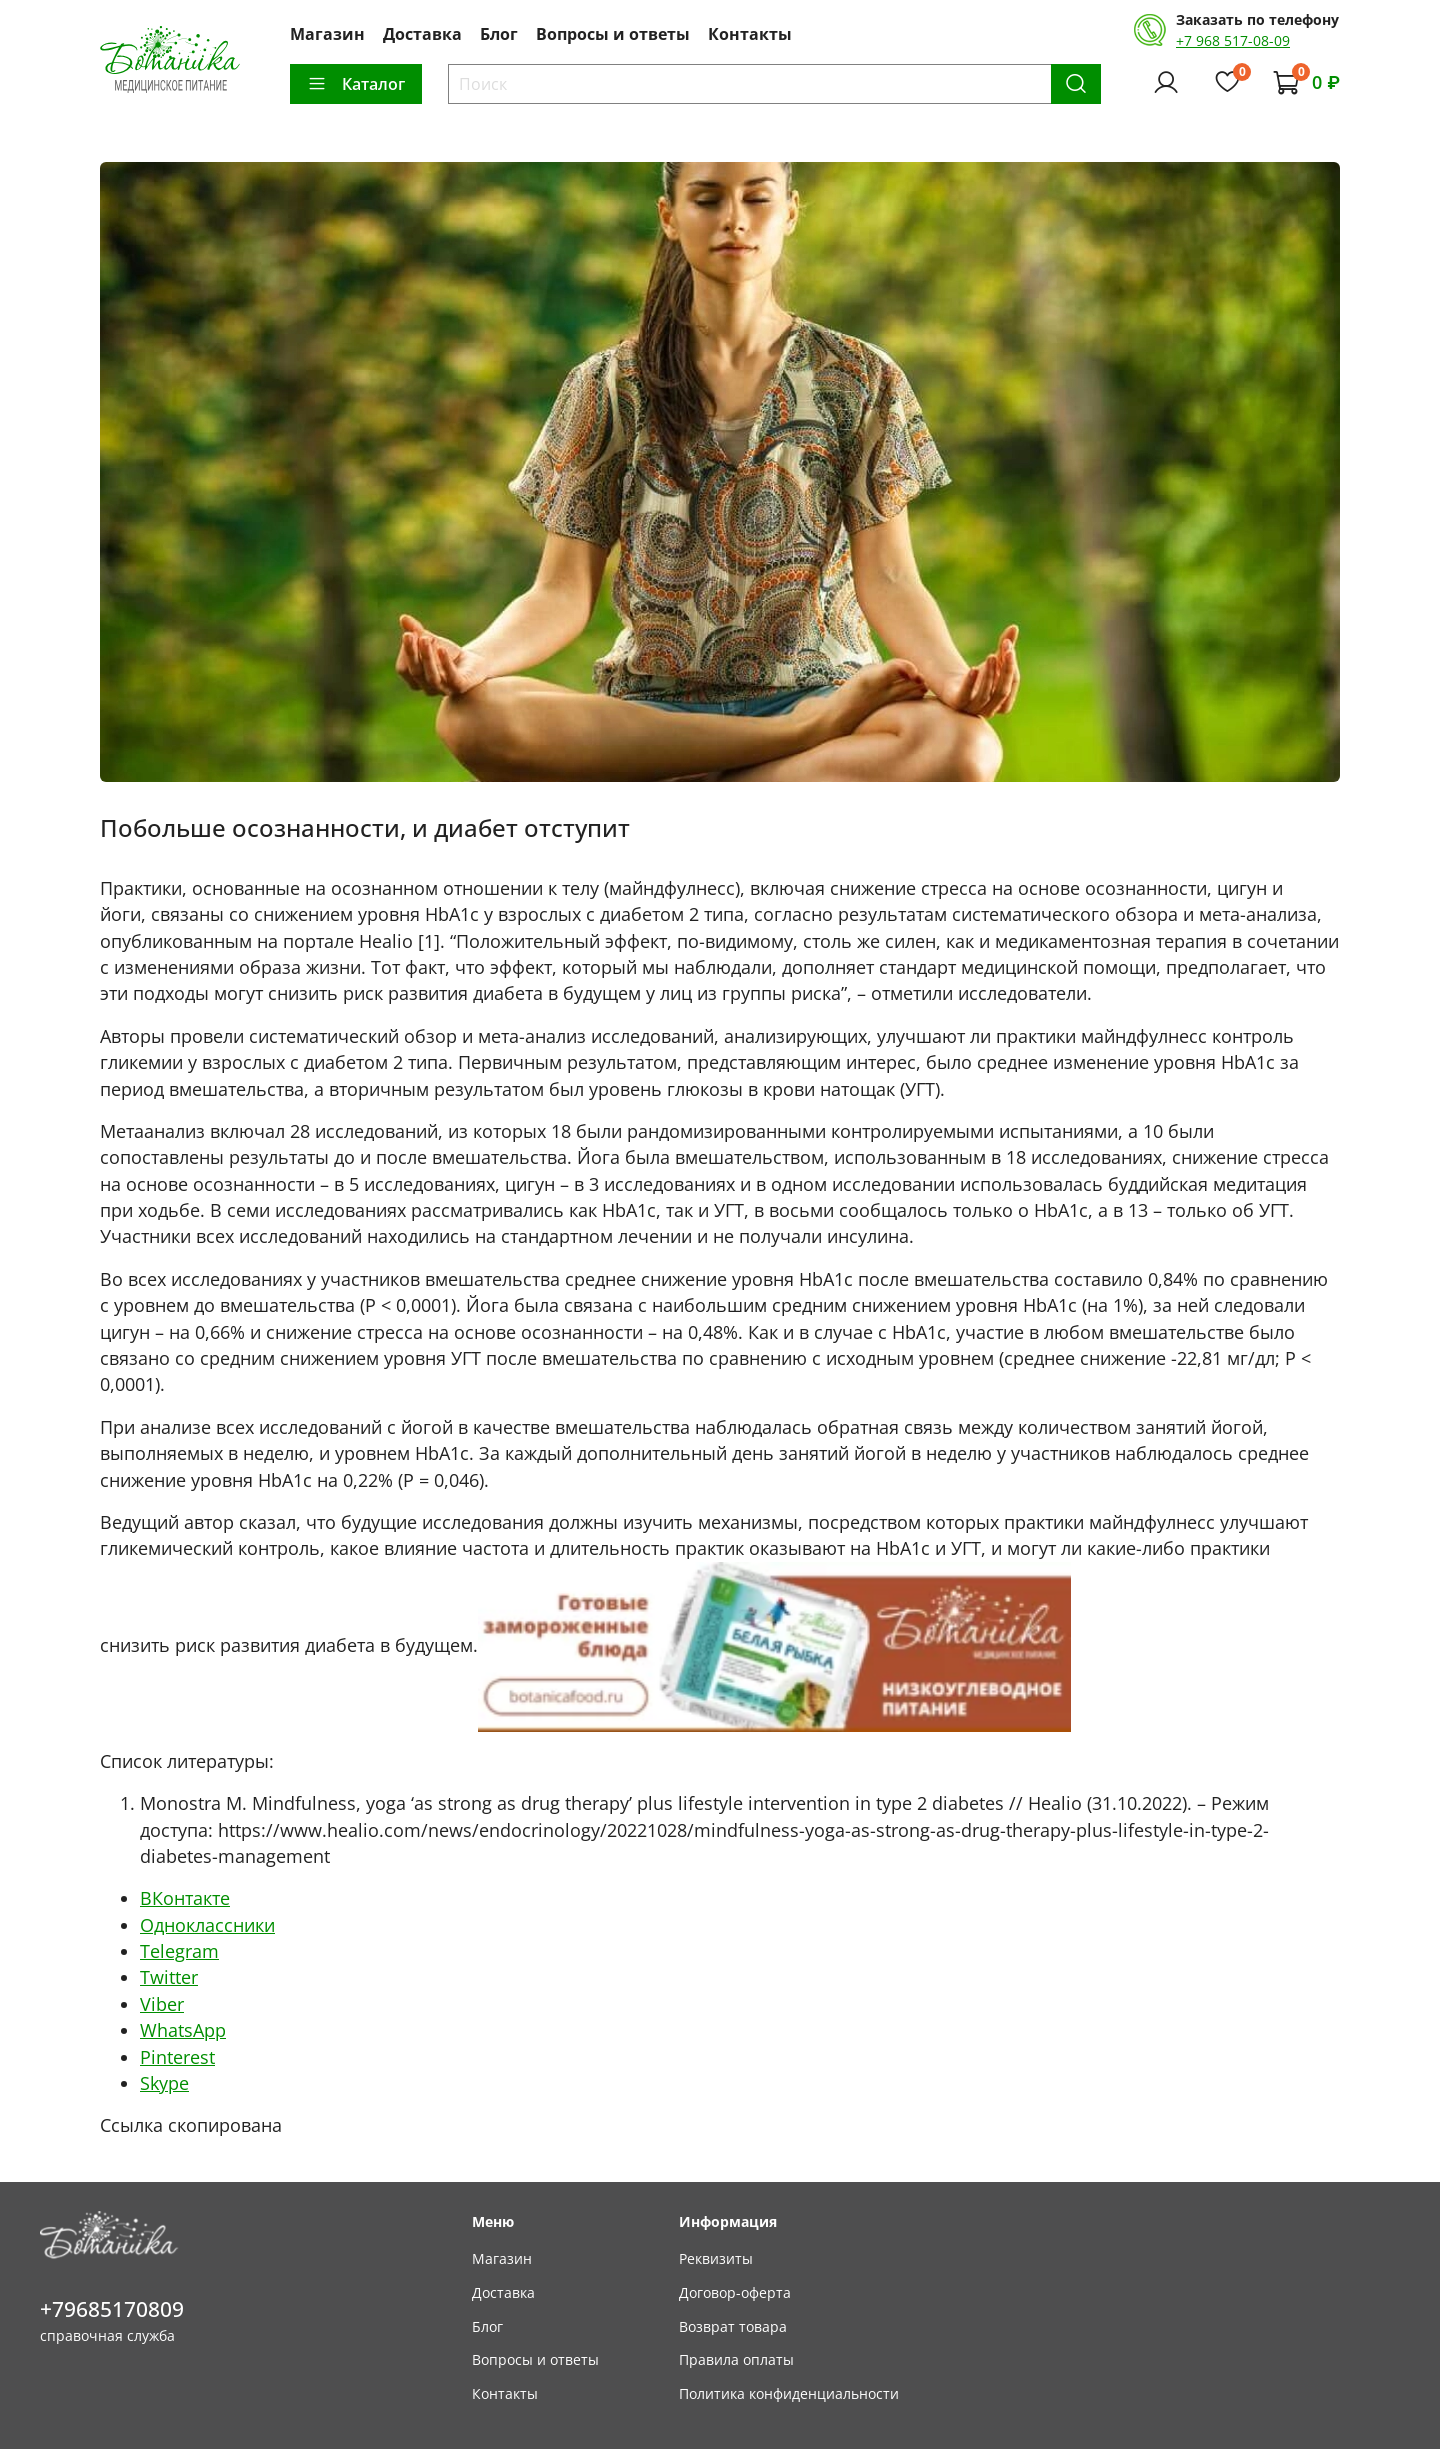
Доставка (422, 34)
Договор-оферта (735, 2292)
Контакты (750, 34)
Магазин (327, 34)
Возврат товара (733, 2326)
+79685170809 (112, 2309)
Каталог (356, 84)
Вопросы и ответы (613, 34)
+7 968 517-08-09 (1233, 40)
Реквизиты (716, 2258)
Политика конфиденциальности (789, 2393)
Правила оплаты (736, 2359)
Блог (499, 34)
